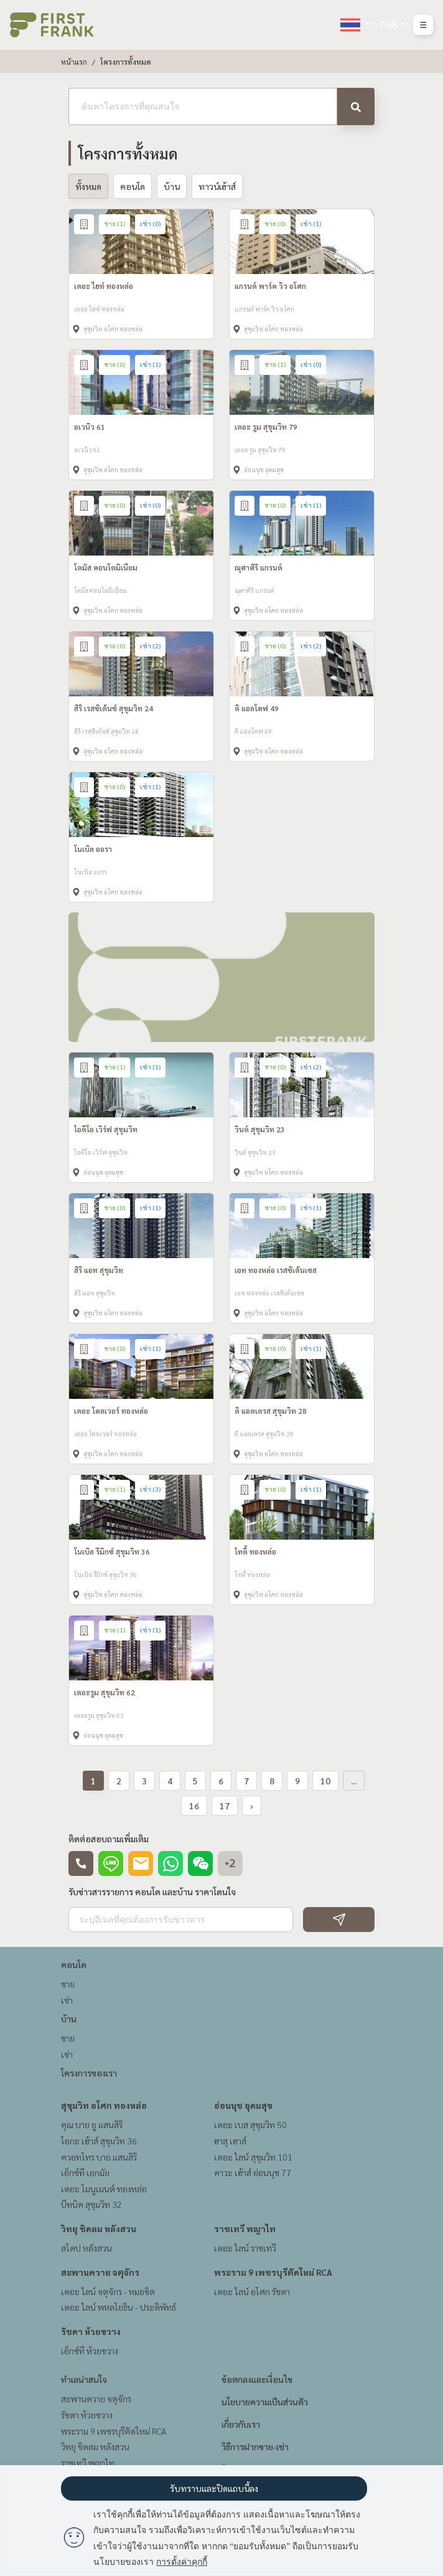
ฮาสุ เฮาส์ (230, 2140)
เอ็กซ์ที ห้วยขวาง (89, 2350)
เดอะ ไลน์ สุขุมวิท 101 (253, 2156)
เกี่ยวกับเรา (241, 2424)
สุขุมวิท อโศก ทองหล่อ (104, 2105)
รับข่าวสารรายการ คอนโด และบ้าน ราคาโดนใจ (152, 1891)
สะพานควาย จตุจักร (100, 2272)
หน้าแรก (74, 62)
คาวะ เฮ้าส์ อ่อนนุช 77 (252, 2172)
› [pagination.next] (251, 1805)
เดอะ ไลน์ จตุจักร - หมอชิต (108, 2291)
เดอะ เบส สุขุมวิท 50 (250, 2124)
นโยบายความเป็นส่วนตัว (265, 2401)
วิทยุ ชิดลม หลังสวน (98, 2228)
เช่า (67, 1999)
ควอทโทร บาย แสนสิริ (99, 2156)
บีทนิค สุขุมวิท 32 (91, 2204)
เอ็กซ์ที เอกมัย (85, 2172)
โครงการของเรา (89, 2072)
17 (225, 1805)
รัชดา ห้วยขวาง (91, 2331)
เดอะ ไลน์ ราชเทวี (245, 2247)
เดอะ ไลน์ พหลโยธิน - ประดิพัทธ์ (118, 2307)
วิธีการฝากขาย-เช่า (255, 2446)
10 (325, 1780)
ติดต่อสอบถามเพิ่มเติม (108, 1838)
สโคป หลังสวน (86, 2247)
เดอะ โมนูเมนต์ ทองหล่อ (104, 2188)
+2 (230, 1863)
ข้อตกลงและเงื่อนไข (257, 2379)
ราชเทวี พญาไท (245, 2228)
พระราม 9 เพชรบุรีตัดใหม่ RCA (273, 2272)
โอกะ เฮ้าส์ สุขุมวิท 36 (99, 2140)
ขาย (68, 1983)
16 (194, 1805)
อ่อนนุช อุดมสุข (243, 2105)
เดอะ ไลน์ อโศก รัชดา (252, 2291)
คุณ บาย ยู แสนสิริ (92, 2124)
